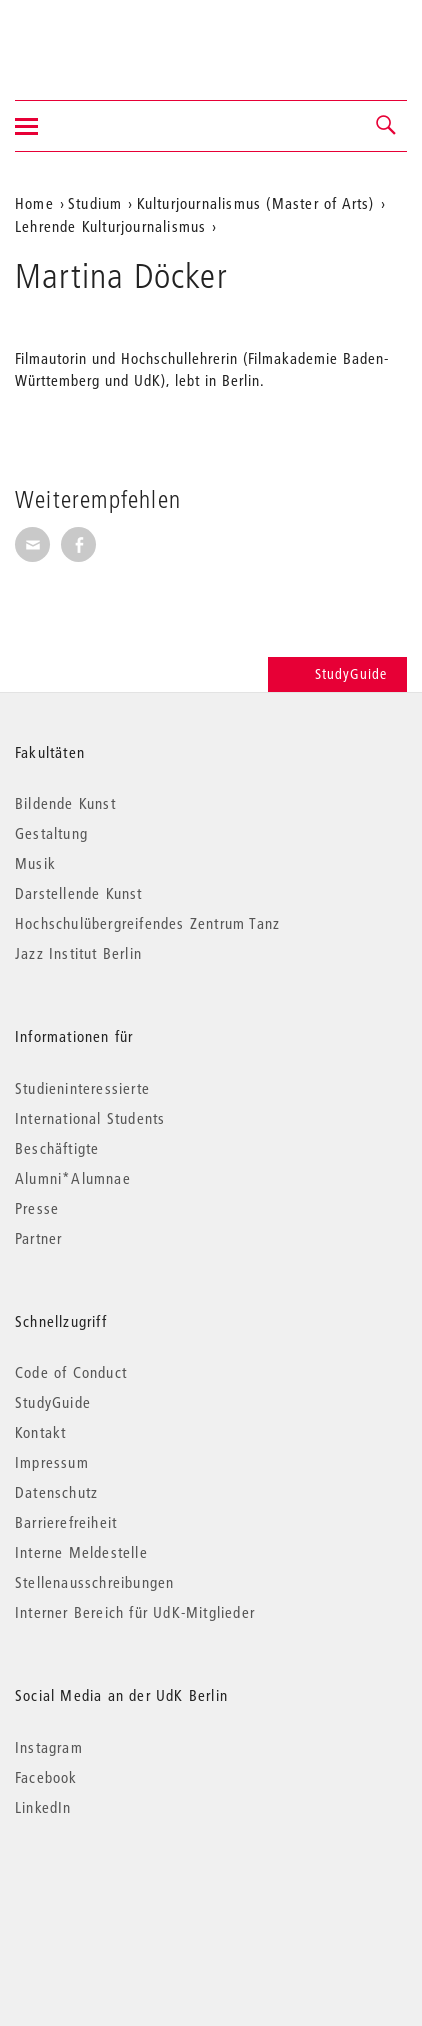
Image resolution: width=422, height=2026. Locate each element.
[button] (387, 126)
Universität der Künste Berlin (93, 37)
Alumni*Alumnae (73, 1178)
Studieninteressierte (82, 1088)
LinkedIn (43, 1807)
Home (34, 203)
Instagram (49, 1747)
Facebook (46, 1777)
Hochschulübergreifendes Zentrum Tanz (147, 923)
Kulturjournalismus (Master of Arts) (256, 203)
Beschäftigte (57, 1148)
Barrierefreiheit (66, 1522)
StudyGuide (337, 674)
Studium (95, 203)
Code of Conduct (71, 1372)
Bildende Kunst (65, 803)
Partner (38, 1238)
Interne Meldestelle (81, 1552)
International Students (90, 1118)
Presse (37, 1208)
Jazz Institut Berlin (78, 953)
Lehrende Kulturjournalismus (110, 226)
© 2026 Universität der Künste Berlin (119, 1891)
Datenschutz (56, 1492)
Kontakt (40, 1432)
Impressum (52, 1462)
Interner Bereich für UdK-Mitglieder (135, 1612)
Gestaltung (51, 833)
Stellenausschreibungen (94, 1582)
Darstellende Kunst (79, 893)
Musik (35, 863)
